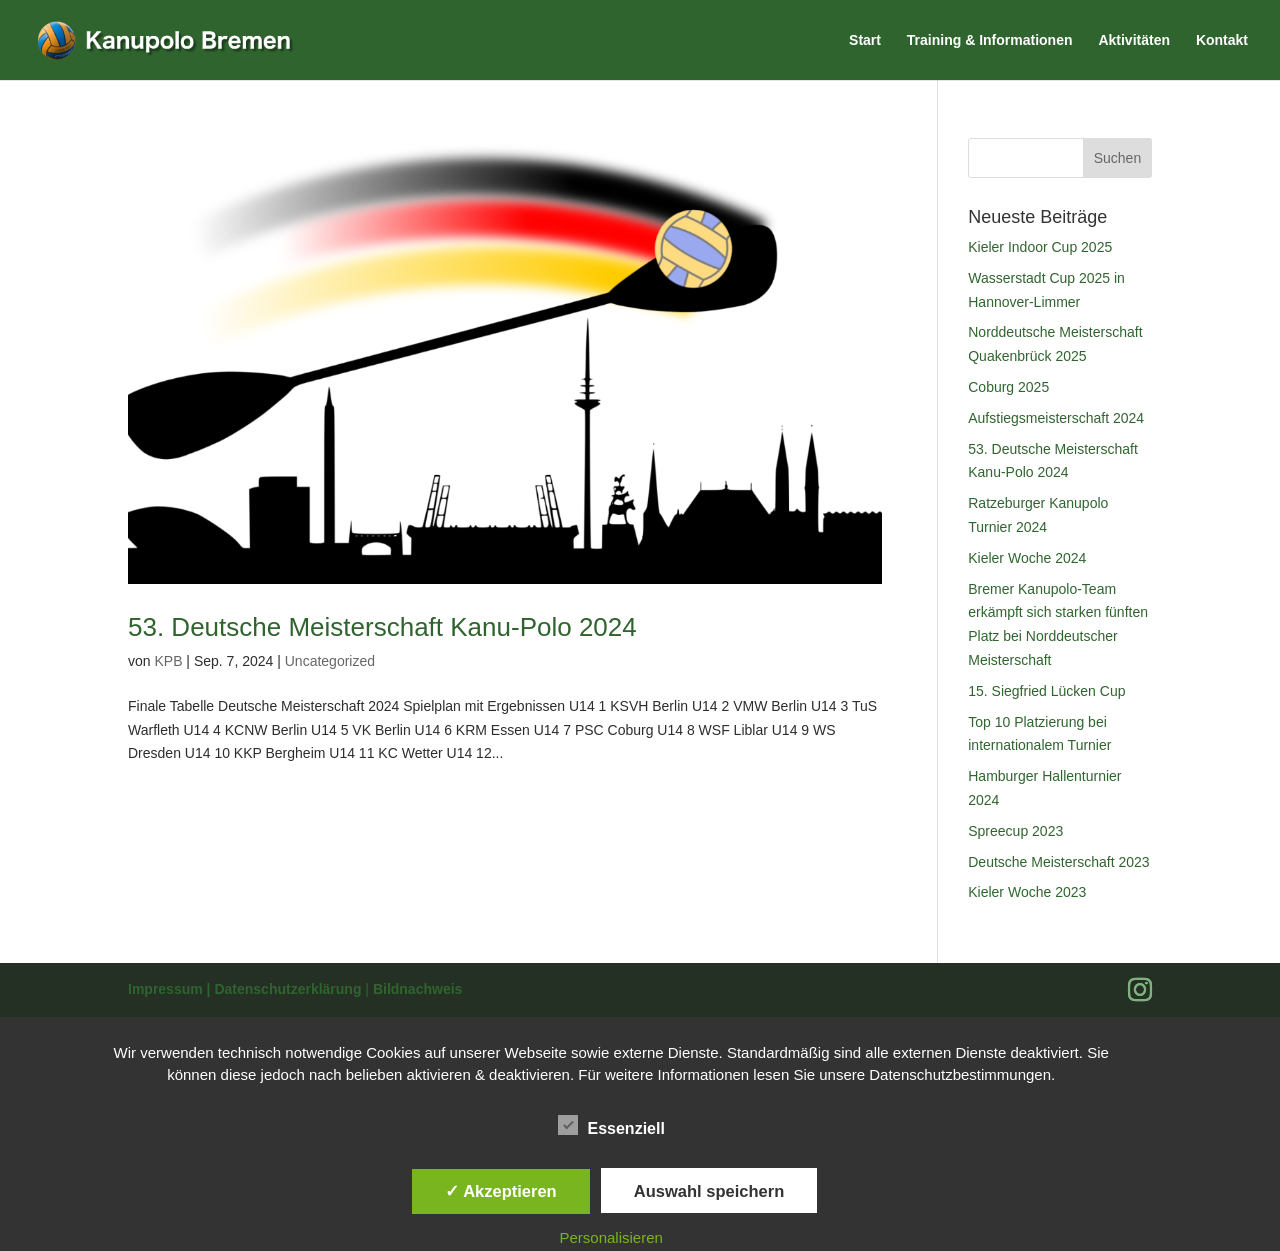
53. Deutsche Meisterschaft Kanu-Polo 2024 (382, 627)
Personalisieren (611, 1237)
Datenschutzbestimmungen (960, 1074)
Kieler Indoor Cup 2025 (1040, 247)
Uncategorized (330, 661)
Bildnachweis (417, 989)
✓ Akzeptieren (501, 1191)
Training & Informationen (990, 40)
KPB (168, 661)
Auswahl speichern (709, 1191)
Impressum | (171, 989)
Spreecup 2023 (1015, 831)
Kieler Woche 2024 (1027, 558)
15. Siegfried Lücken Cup (1046, 691)
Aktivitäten (1134, 40)
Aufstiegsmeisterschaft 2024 (1056, 418)
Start (865, 40)
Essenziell (611, 1126)
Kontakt (1222, 40)
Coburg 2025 (1008, 387)
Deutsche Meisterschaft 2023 (1058, 862)
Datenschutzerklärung (289, 989)
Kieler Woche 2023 (1027, 892)
